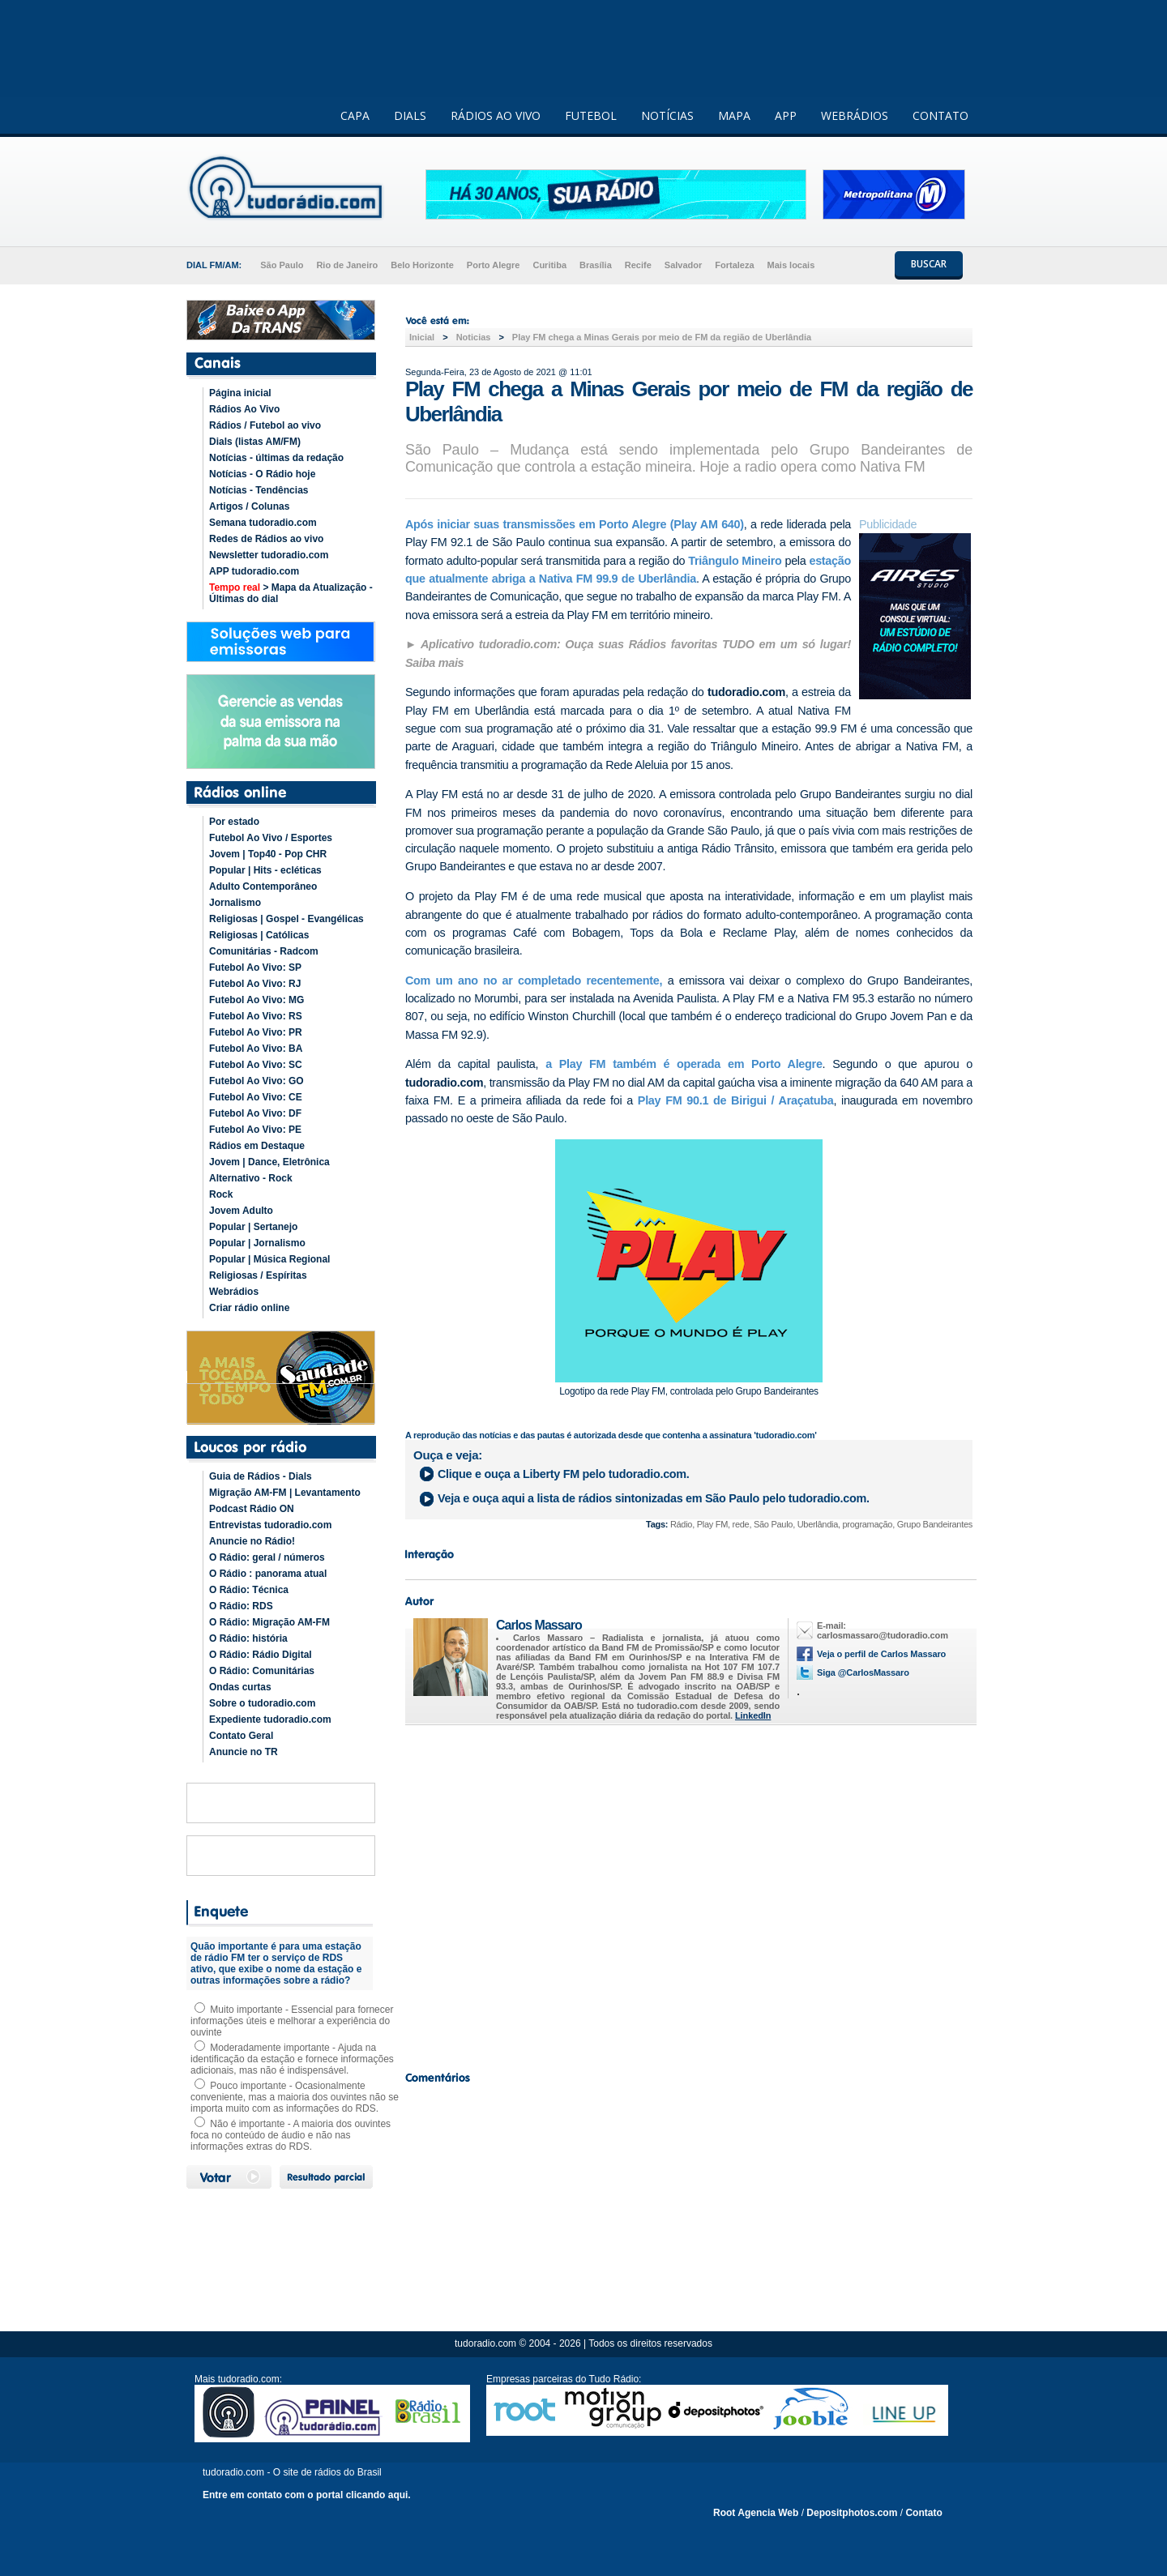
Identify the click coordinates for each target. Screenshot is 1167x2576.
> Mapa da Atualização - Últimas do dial (291, 593)
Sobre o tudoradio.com (262, 1703)
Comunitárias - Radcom (263, 951)
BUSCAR (929, 264)
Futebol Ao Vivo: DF (255, 1113)
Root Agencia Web (755, 2512)
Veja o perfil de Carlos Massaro (881, 1654)
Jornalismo (235, 902)
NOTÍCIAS (667, 115)
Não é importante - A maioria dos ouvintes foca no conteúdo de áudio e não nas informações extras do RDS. (290, 2135)
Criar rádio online (249, 1308)
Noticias (473, 337)
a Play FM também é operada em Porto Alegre (680, 1063)
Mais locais (791, 265)
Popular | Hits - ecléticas (265, 870)
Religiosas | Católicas (259, 935)
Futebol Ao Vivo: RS (255, 1016)
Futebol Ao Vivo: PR (255, 1032)
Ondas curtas (240, 1687)
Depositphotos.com (851, 2512)
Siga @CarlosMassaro (863, 1672)
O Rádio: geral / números (267, 1557)
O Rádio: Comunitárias (261, 1671)
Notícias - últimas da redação (276, 458)
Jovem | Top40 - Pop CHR (268, 854)
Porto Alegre (493, 265)
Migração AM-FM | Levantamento (285, 1492)
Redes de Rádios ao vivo (266, 539)
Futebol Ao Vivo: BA (255, 1048)
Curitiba (549, 265)
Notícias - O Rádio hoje (262, 474)
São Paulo (281, 265)
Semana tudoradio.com (263, 522)
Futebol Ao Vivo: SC (255, 1064)
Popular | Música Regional (269, 1259)
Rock (221, 1194)
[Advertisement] (688, 1894)
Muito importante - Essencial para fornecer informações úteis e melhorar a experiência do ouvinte (291, 2021)
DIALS (410, 115)
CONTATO (940, 115)
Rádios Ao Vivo (244, 409)
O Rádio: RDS (241, 1606)
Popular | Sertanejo (253, 1226)
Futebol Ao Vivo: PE (255, 1129)
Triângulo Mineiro (734, 560)
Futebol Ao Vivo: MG (256, 1000)
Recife (638, 265)
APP (786, 115)
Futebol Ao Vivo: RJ (255, 983)
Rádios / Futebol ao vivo (265, 425)
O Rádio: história (248, 1638)
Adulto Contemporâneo (263, 886)
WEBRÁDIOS (854, 115)
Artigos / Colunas (249, 506)
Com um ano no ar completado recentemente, (533, 980)
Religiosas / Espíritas (258, 1275)
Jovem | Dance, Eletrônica (269, 1162)
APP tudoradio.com (254, 571)
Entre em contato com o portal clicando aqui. (307, 2495)
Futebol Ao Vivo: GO (256, 1081)
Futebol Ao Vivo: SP (255, 967)
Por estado (234, 821)
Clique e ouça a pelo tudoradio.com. (564, 1473)
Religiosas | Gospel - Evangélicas (286, 919)
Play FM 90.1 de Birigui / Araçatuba (736, 1100)
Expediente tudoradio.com (270, 1719)
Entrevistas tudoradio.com (270, 1525)
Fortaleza (734, 265)
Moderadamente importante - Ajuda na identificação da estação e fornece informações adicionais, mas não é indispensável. (292, 2059)
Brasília (595, 265)
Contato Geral (241, 1735)
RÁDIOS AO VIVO (496, 115)
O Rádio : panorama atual (268, 1573)
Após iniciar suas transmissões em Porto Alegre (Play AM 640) (574, 524)
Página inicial (240, 393)
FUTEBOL (591, 115)
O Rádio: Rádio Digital (260, 1654)
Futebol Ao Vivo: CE (255, 1097)
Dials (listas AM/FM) (255, 441)
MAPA (734, 115)
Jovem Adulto (241, 1210)
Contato (923, 2512)
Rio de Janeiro (347, 265)
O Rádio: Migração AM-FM (269, 1622)
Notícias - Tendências (258, 490)
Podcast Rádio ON (251, 1508)
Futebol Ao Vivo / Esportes (270, 838)
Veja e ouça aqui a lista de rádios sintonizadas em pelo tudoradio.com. (654, 1498)
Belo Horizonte (422, 265)
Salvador (683, 265)
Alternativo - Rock (251, 1178)
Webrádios (234, 1291)
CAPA (355, 115)
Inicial (421, 337)
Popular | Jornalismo (257, 1243)
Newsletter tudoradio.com (268, 555)
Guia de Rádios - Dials (260, 1476)
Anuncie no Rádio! (252, 1541)
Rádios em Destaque (257, 1145)
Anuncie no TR (243, 1752)
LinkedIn (753, 1715)
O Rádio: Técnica (249, 1590)
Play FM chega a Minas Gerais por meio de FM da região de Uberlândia (661, 337)
